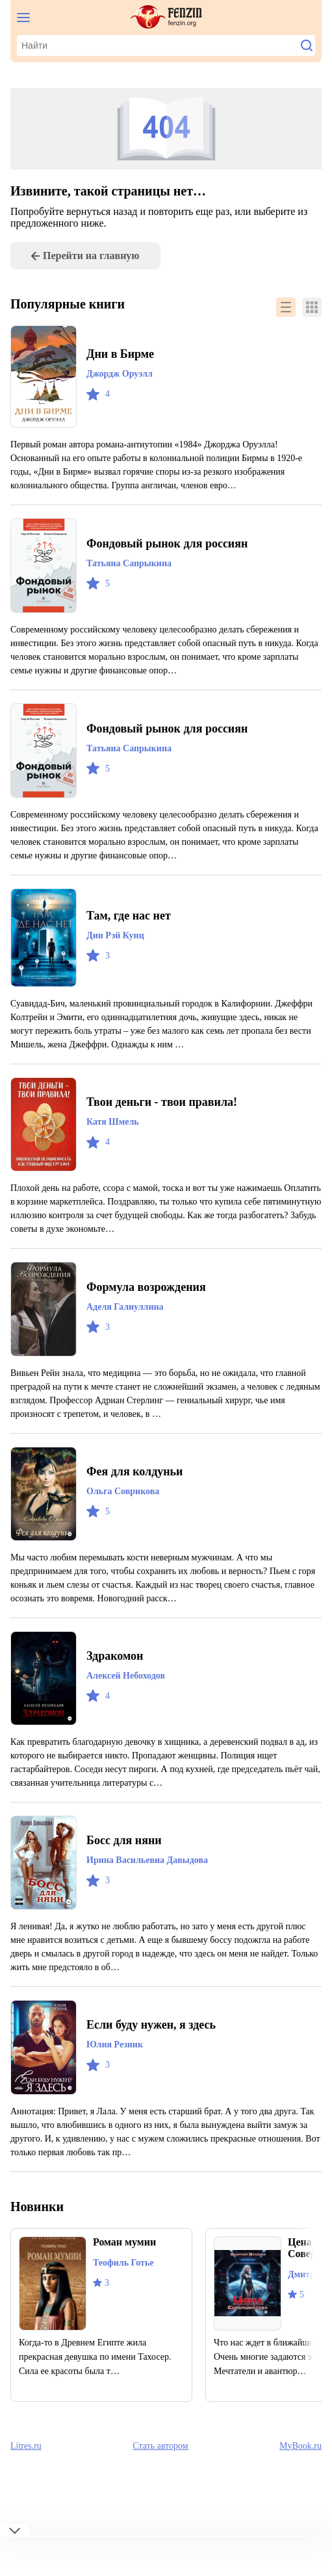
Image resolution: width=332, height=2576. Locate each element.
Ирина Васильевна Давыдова (155, 1887)
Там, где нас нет (132, 942)
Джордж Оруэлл (123, 374)
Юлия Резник (116, 2072)
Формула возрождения (153, 1314)
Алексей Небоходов (132, 1703)
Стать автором (161, 2485)
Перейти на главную (96, 255)
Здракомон (118, 1683)
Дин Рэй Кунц (117, 963)
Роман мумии (128, 2269)
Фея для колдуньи (139, 1498)
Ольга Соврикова (127, 1519)
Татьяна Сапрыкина (131, 563)
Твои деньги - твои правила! (168, 1129)
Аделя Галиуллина (129, 1334)
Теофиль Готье (128, 2290)
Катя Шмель (114, 1149)
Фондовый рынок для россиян (176, 543)
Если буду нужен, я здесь (160, 2051)
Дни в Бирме (123, 353)
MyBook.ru (299, 2485)
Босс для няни (129, 1867)
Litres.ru (27, 2485)
